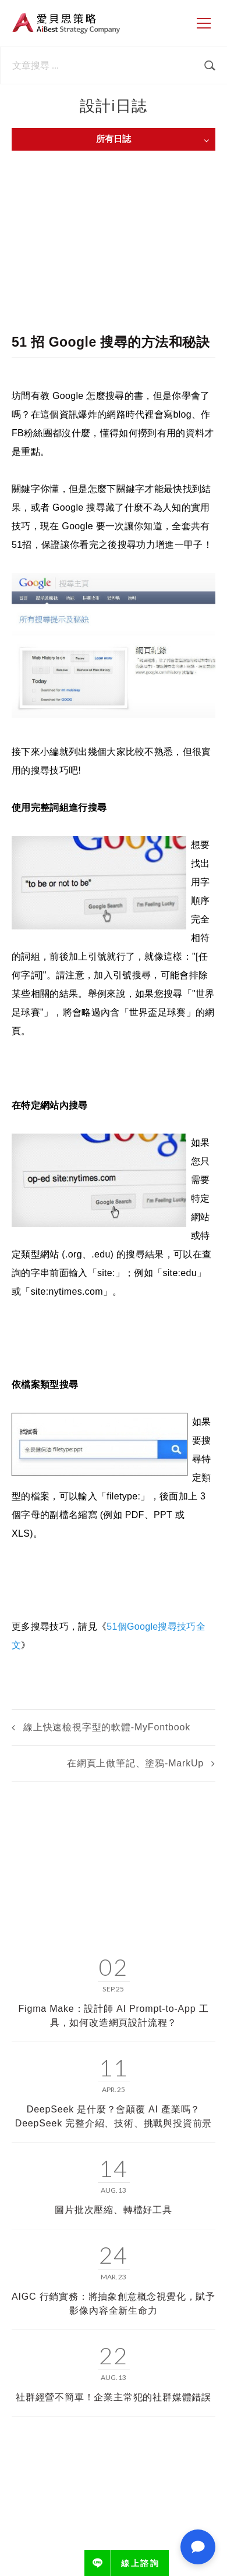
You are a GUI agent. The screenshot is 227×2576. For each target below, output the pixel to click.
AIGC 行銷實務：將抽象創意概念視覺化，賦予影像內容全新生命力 (113, 2303)
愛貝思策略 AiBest (66, 23)
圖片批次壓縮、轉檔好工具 (113, 2210)
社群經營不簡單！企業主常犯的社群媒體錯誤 (113, 2397)
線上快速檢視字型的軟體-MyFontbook (106, 1727)
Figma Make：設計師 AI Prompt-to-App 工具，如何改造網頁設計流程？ (114, 2016)
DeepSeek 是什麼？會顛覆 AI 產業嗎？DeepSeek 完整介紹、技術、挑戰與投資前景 (113, 2116)
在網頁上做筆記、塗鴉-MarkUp (135, 1763)
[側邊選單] (203, 23)
